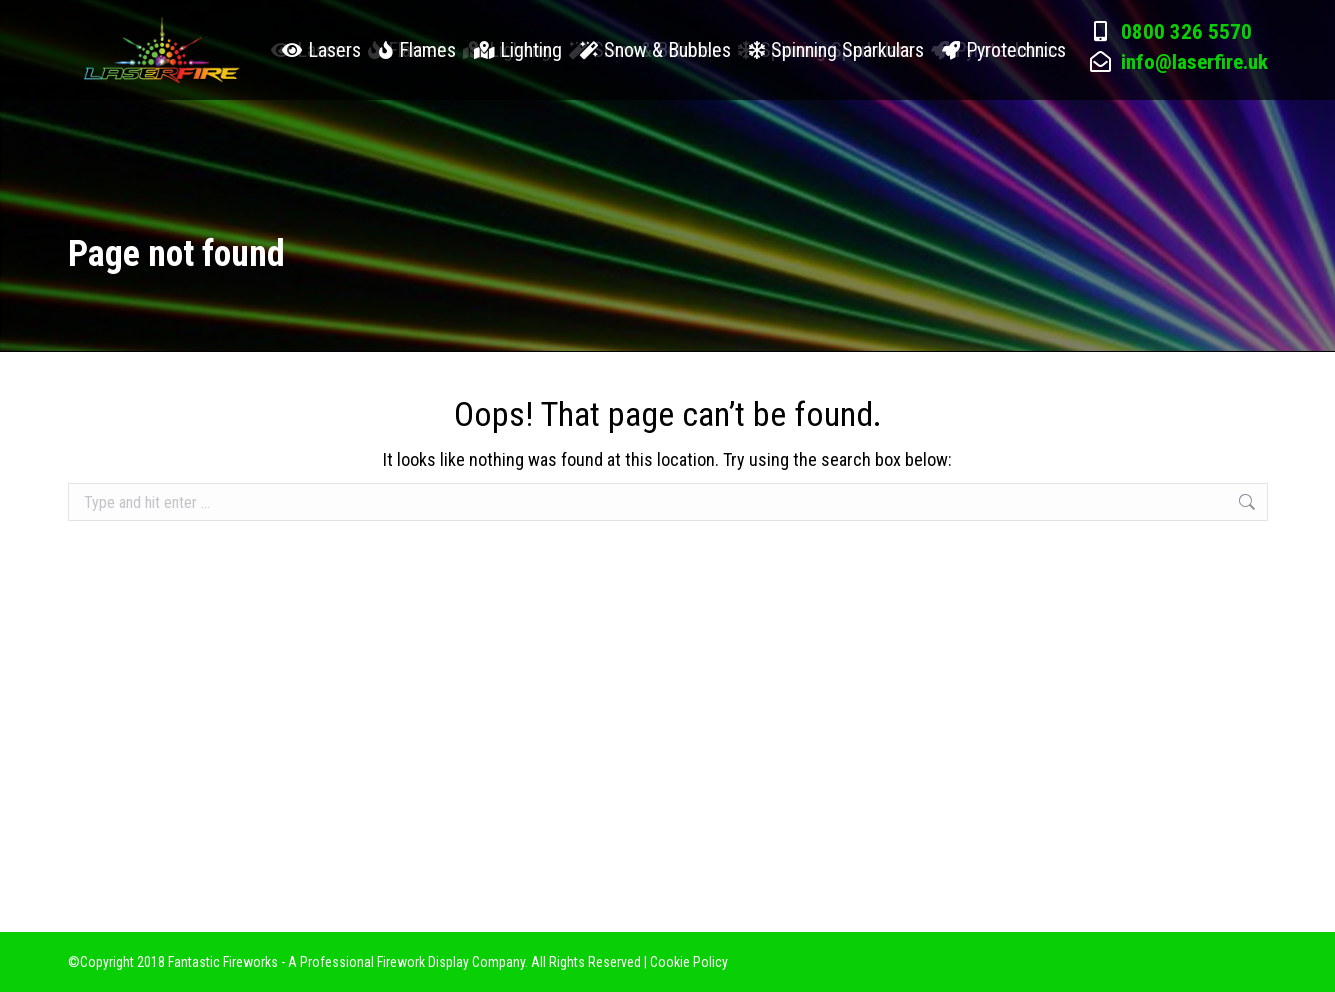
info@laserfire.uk (1194, 113)
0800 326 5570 (1186, 83)
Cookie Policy (689, 962)
